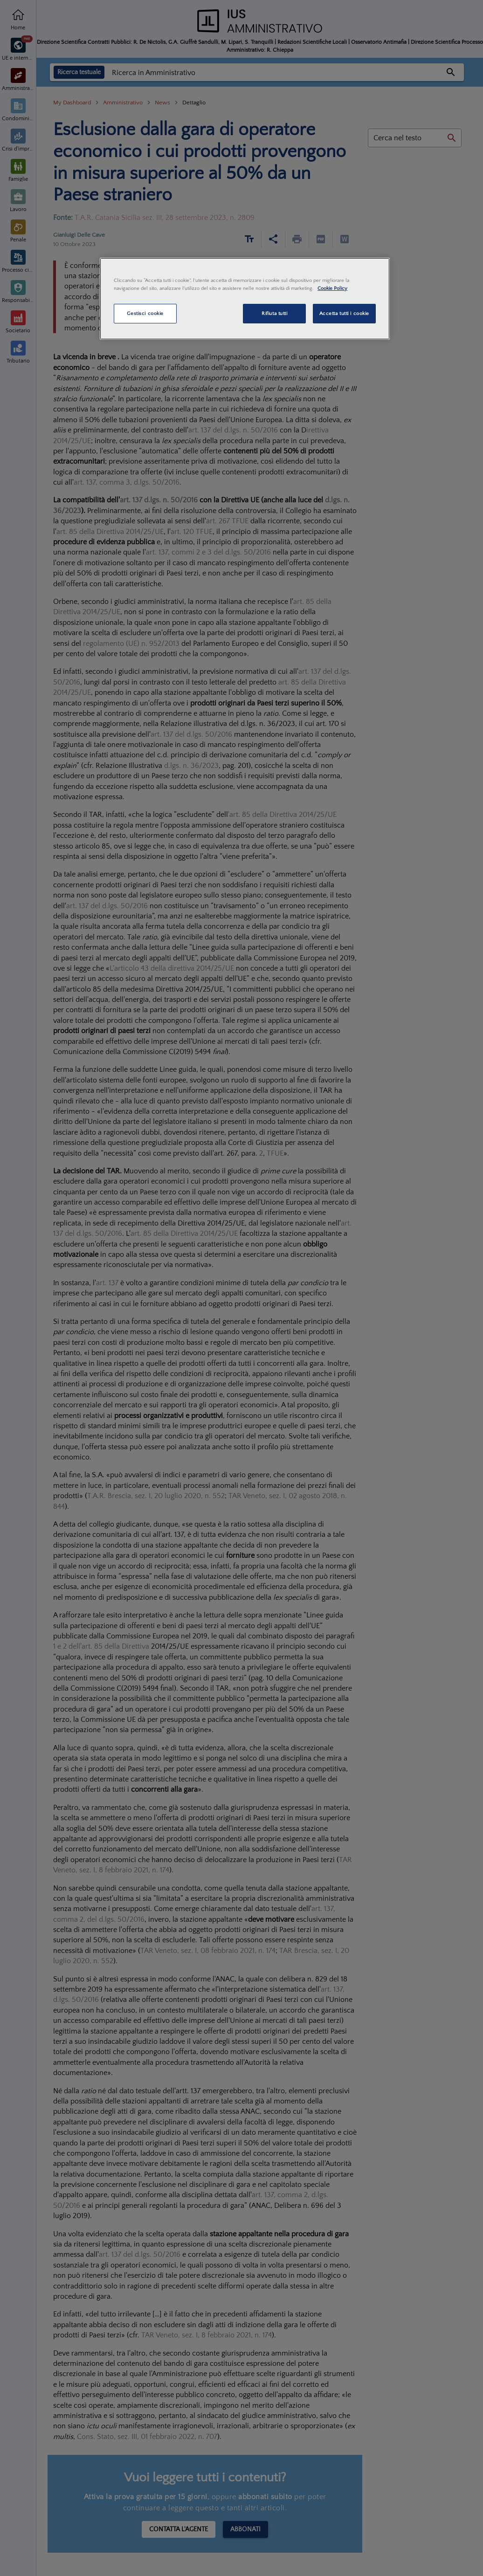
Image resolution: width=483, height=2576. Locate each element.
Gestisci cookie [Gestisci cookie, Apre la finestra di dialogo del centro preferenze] (145, 313)
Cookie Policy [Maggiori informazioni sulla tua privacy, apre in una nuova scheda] (332, 288)
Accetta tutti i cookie (344, 313)
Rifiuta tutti (274, 313)
